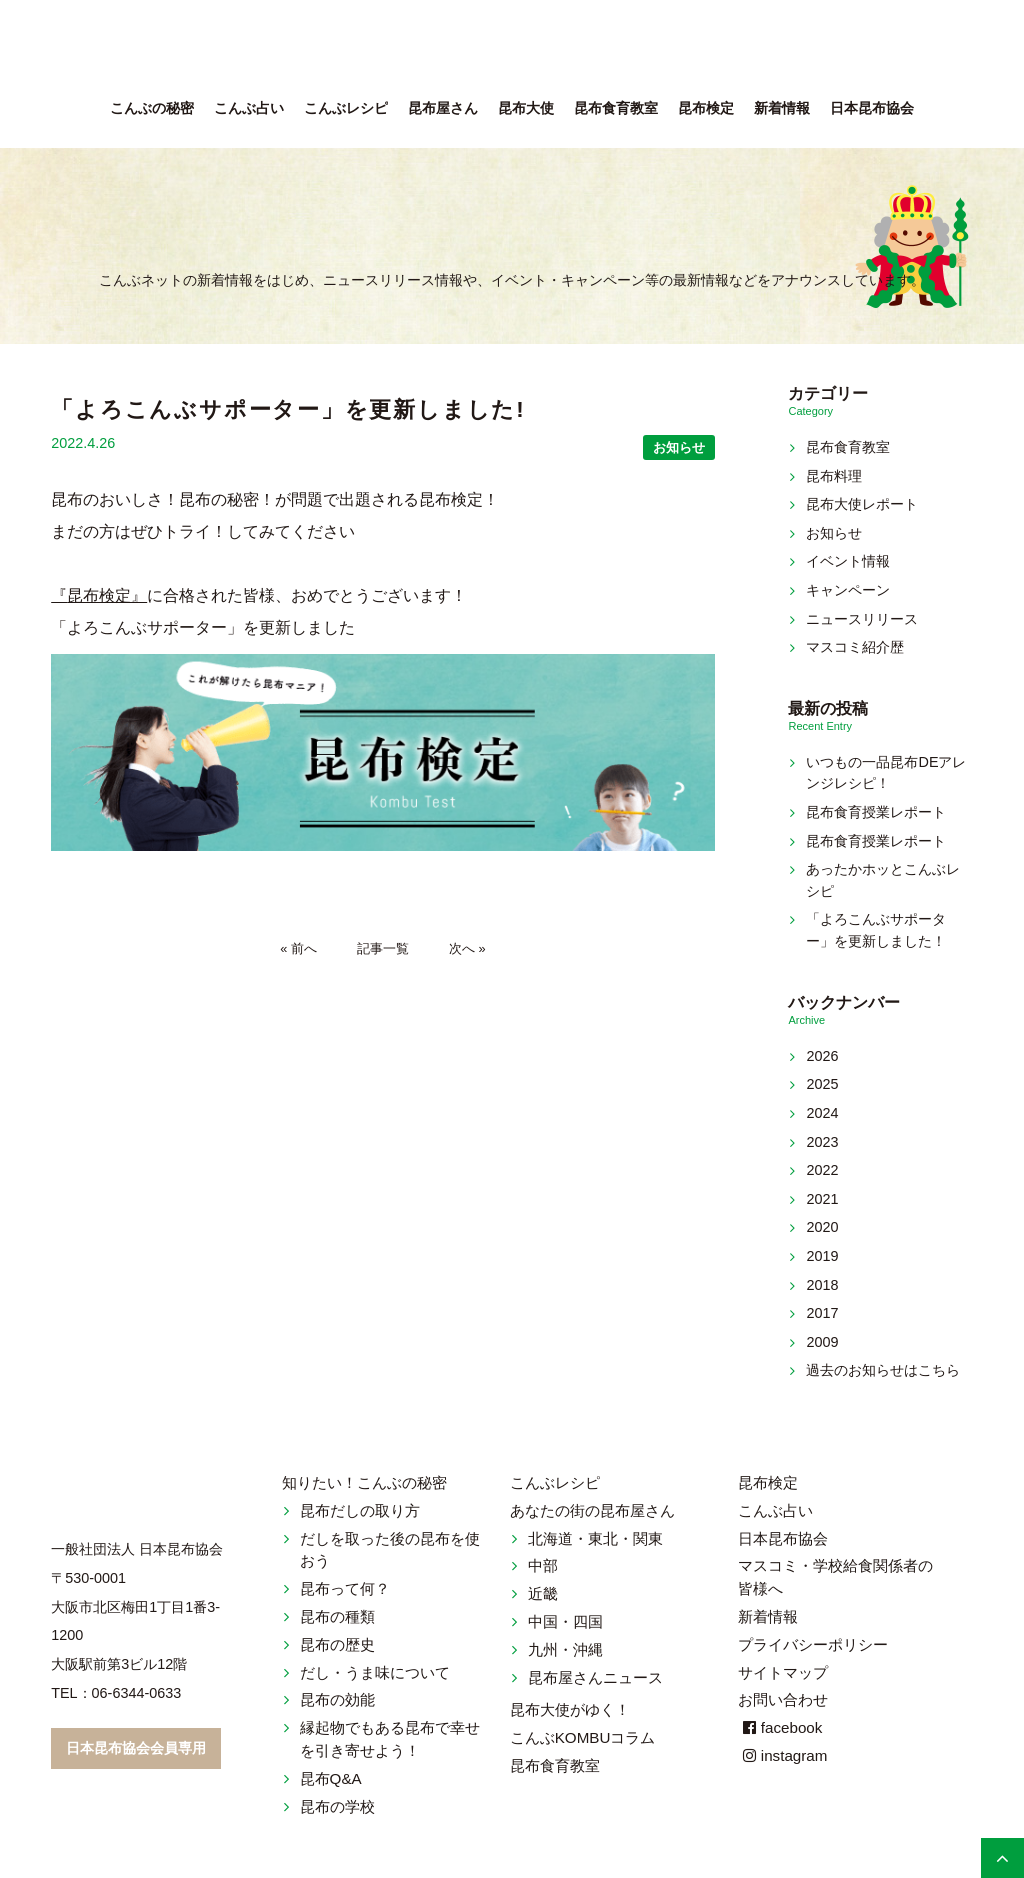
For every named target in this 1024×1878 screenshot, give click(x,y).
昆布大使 (526, 108)
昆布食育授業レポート (876, 812)
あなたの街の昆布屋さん (592, 1510)
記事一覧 (383, 948)
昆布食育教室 (616, 108)
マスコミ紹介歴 (855, 647)
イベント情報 (848, 561)
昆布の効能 (337, 1699)
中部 (543, 1565)
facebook (780, 1727)
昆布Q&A (331, 1778)
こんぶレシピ (346, 108)
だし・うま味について (375, 1672)
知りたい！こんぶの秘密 (364, 1482)
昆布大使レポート (862, 504)
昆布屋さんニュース (595, 1677)
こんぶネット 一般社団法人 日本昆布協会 (512, 50)
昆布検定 (706, 108)
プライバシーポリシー (813, 1644)
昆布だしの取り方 (360, 1510)
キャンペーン (848, 590)
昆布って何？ (345, 1588)
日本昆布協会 (872, 108)
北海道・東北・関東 (595, 1538)
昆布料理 (834, 476)
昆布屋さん (443, 108)
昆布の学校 (337, 1806)
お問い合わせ (783, 1699)
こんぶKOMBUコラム (583, 1737)
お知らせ (679, 447)
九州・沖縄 (565, 1649)
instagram (783, 1755)
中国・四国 (565, 1621)
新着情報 (782, 108)
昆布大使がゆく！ (570, 1709)
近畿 (543, 1593)
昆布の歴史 (337, 1644)
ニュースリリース (862, 619)
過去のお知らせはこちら (883, 1370)
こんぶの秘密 (152, 108)
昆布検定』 (107, 595)
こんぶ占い (249, 108)
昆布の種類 (337, 1616)
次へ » (467, 948)
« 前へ (298, 948)
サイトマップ (783, 1672)
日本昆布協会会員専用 (136, 1748)
